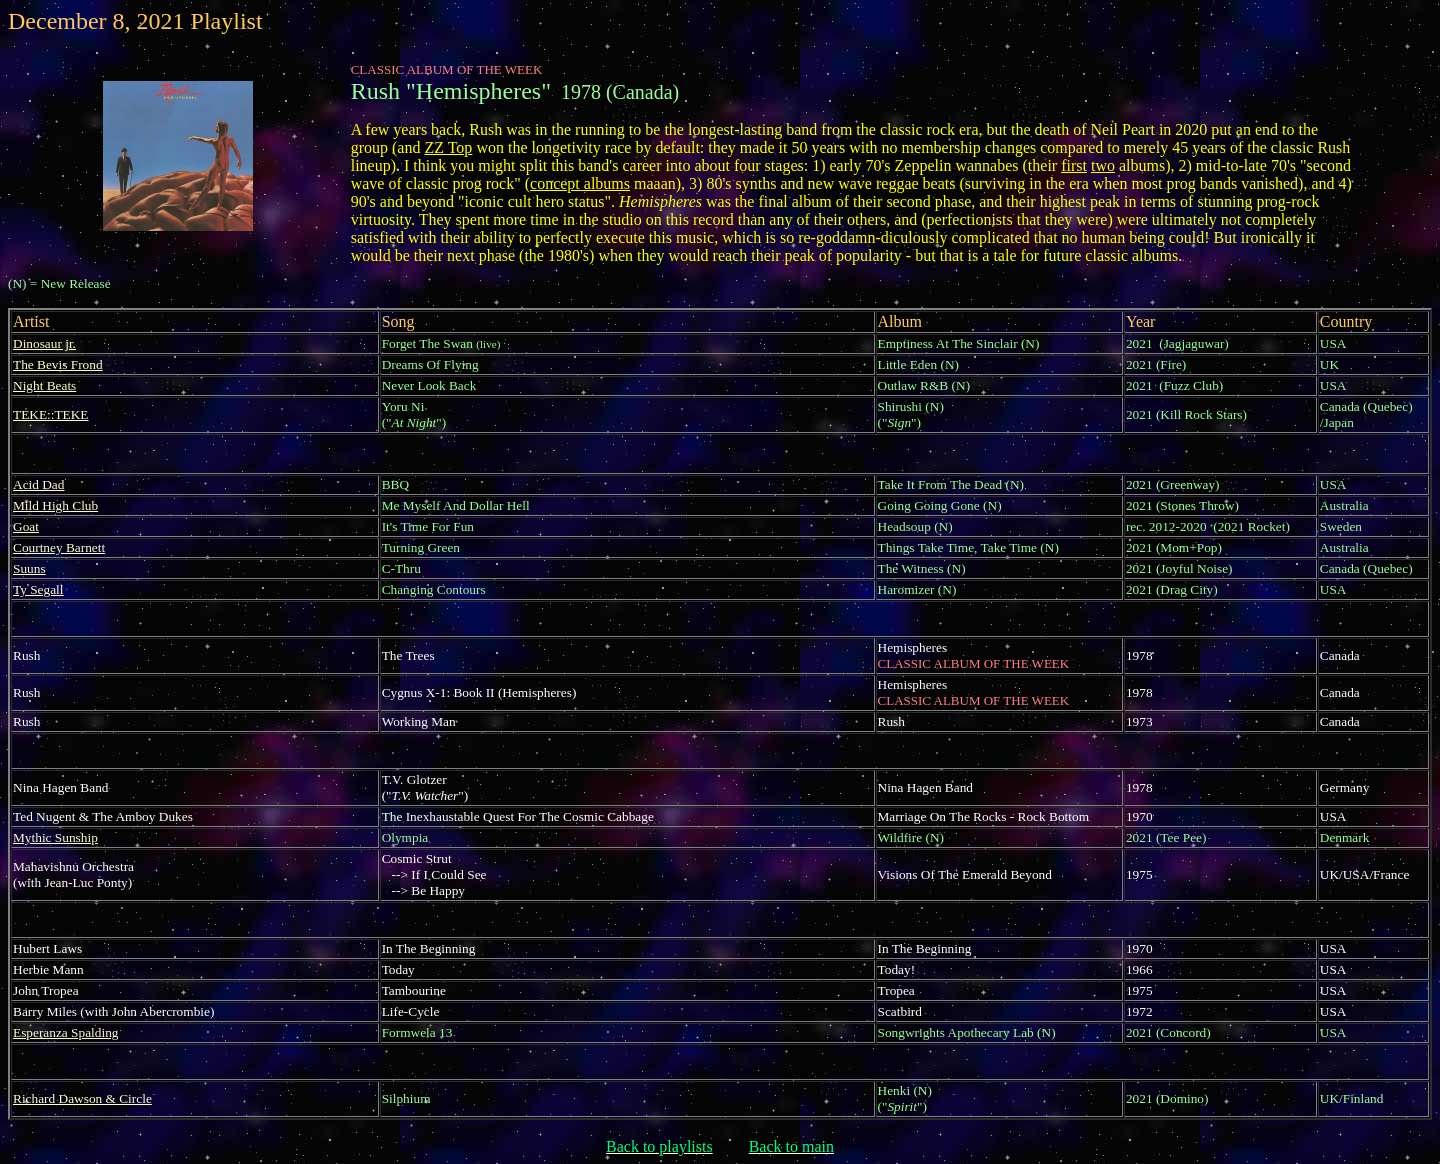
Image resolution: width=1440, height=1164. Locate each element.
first (1074, 165)
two (1103, 165)
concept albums (580, 183)
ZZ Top (448, 147)
